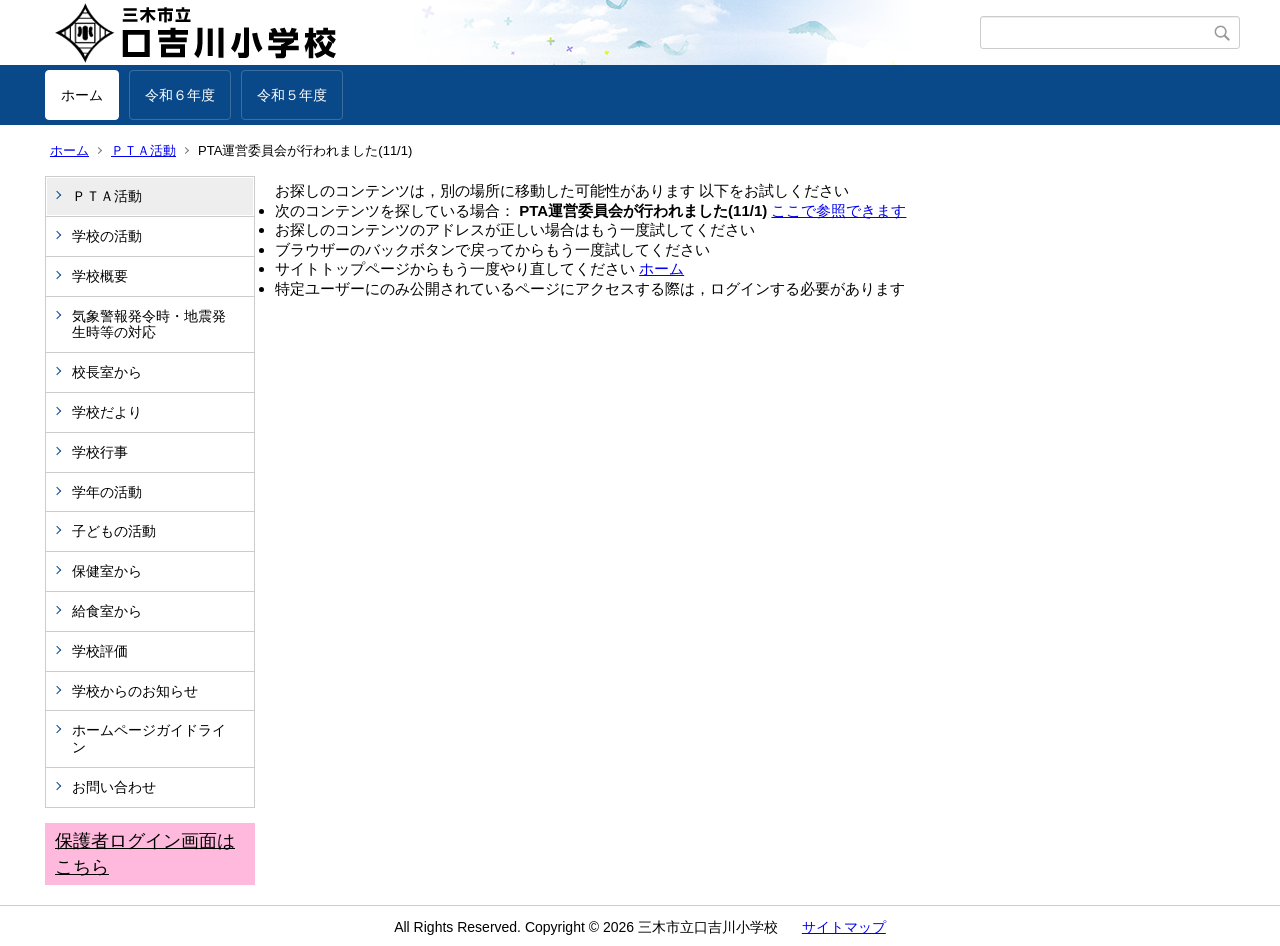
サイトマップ (844, 927)
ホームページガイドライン (149, 738)
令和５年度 (292, 95)
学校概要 (100, 276)
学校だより (107, 412)
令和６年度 (180, 95)
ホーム (82, 95)
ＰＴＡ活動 (143, 150)
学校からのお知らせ (135, 691)
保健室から (107, 571)
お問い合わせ (114, 787)
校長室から (107, 372)
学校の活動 (107, 236)
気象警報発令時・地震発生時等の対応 (149, 324)
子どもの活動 (114, 531)
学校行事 (100, 452)
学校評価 (100, 651)
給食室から (107, 611)
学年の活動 (107, 492)
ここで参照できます (838, 210)
